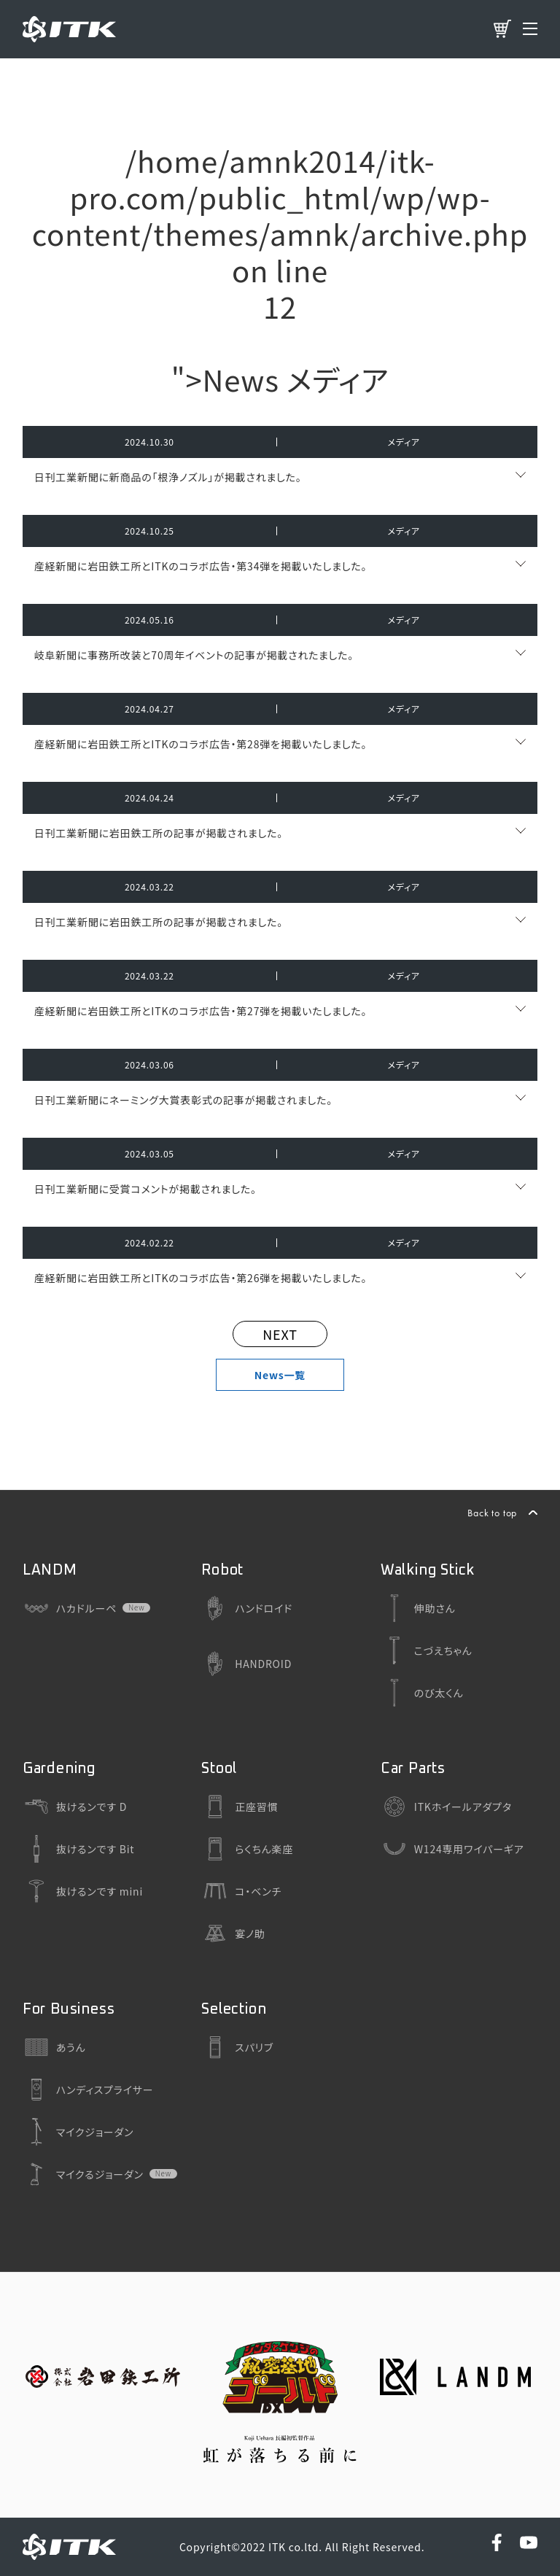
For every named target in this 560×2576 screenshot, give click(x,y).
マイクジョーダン (78, 2132)
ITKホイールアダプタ (446, 1806)
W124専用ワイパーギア (452, 1849)
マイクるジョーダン (83, 2174)
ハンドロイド (246, 1608)
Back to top (492, 1513)
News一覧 (280, 1374)
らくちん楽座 (247, 1849)
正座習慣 (239, 1806)
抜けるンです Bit (79, 1849)
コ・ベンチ (241, 1891)
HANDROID (246, 1663)
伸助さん (418, 1608)
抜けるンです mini (83, 1891)
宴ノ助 (233, 1933)
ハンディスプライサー (88, 2089)
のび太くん (422, 1693)
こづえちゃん (426, 1650)
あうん (54, 2047)
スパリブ (237, 2047)
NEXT (279, 1333)
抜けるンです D (75, 1806)
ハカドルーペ (70, 1608)
